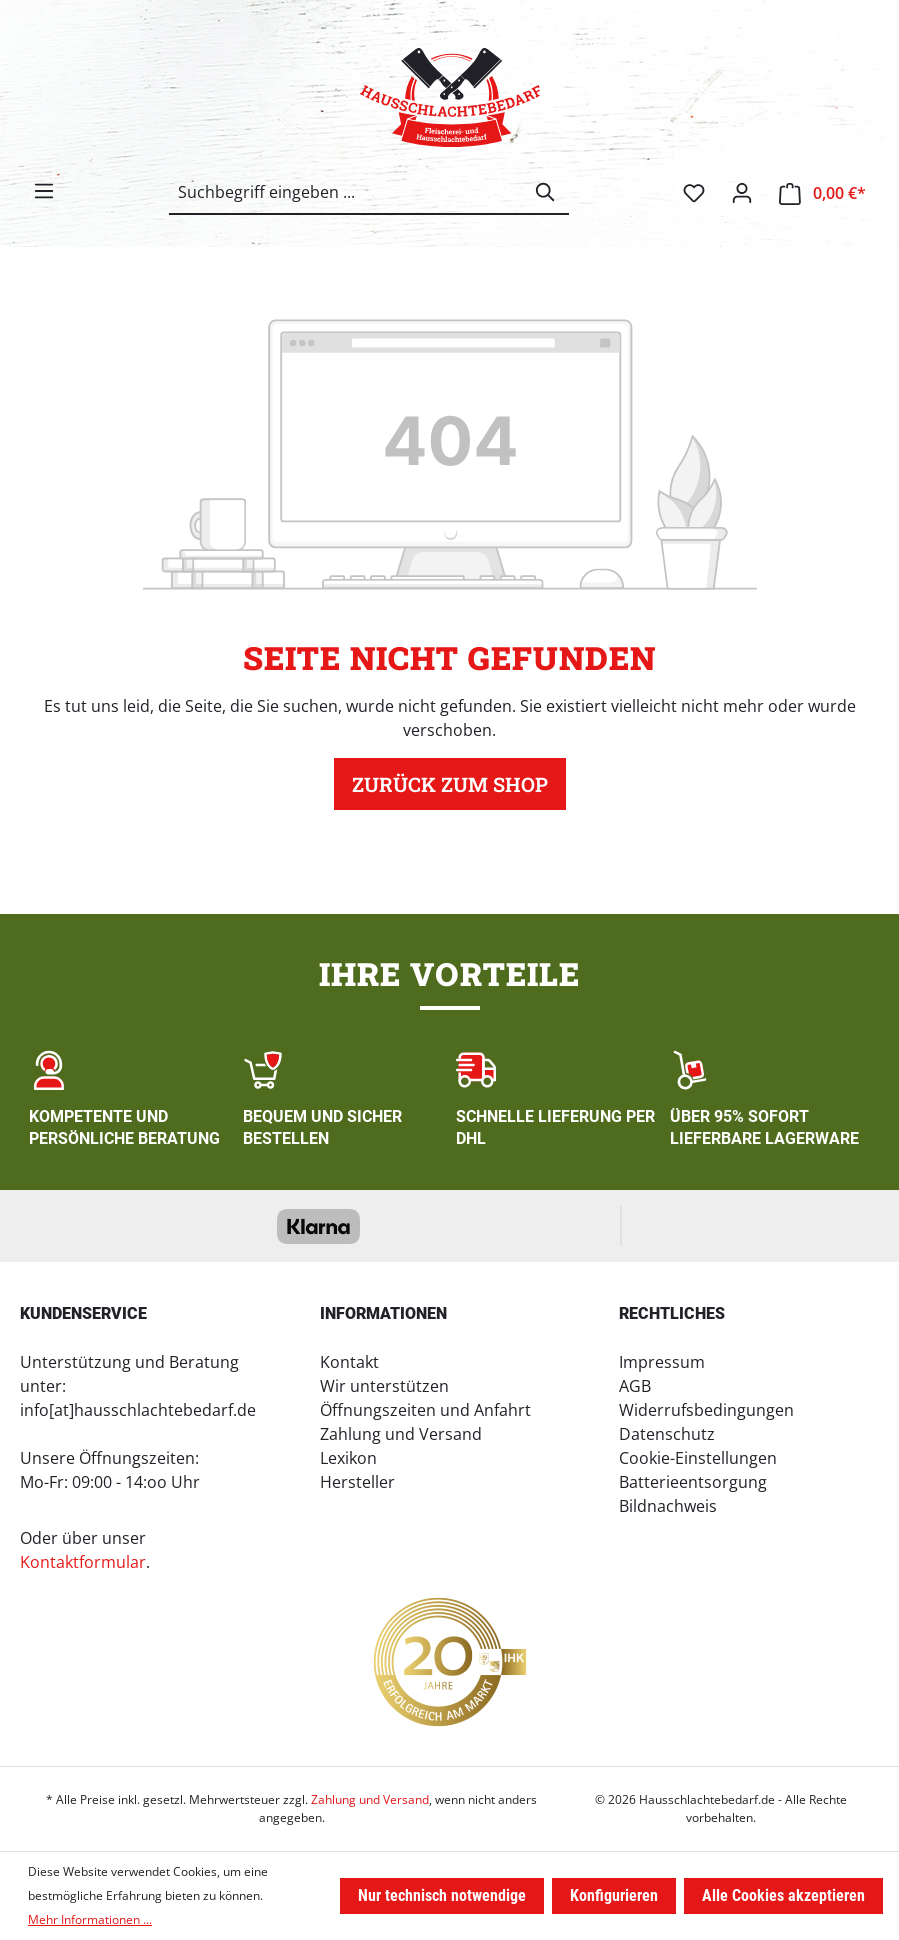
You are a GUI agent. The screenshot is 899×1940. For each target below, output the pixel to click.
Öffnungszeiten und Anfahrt (425, 1410)
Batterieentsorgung (693, 1482)
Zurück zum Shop (450, 784)
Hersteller (357, 1482)
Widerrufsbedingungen (706, 1410)
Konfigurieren (614, 1895)
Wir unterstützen (384, 1386)
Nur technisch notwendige (442, 1895)
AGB (635, 1386)
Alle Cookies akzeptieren (783, 1895)
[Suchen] (546, 192)
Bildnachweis (668, 1506)
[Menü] (44, 191)
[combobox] (346, 192)
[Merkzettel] (694, 193)
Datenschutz (667, 1434)
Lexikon (348, 1458)
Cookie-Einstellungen (698, 1458)
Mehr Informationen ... (90, 1919)
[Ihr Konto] (742, 193)
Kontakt (349, 1362)
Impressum (662, 1362)
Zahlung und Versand (401, 1434)
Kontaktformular (83, 1562)
